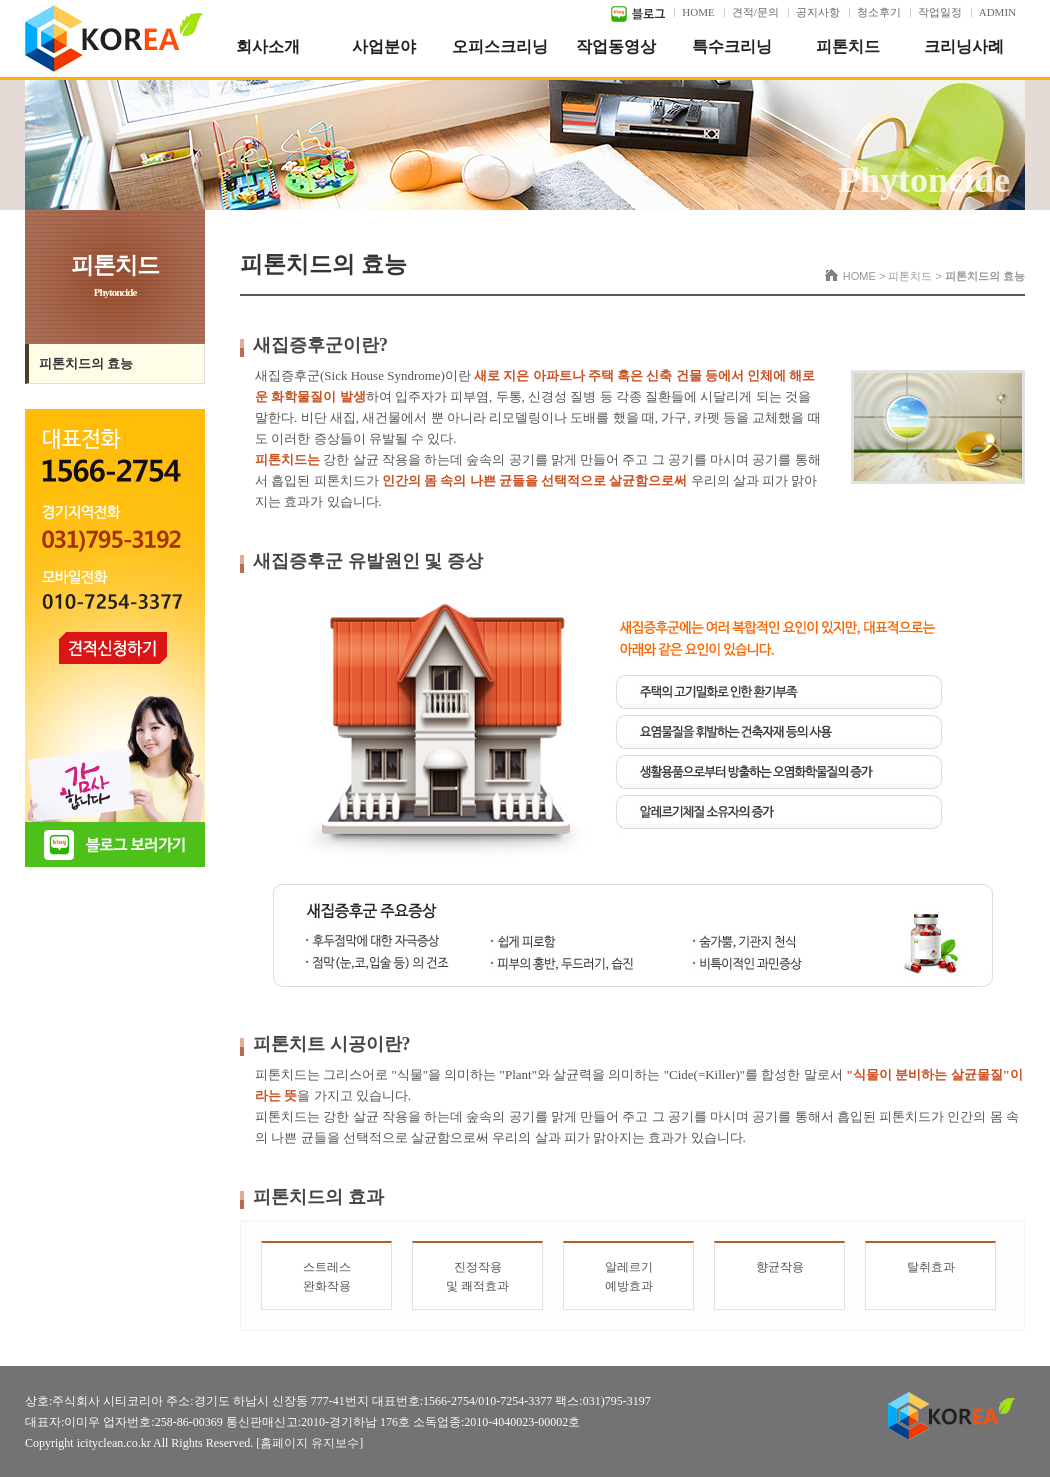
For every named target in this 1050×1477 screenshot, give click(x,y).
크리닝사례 (964, 46)
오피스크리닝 (500, 46)
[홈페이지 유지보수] (309, 1443)
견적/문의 (755, 12)
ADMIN (997, 12)
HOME (698, 12)
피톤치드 (848, 46)
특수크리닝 (732, 46)
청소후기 (879, 12)
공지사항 (818, 12)
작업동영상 (616, 46)
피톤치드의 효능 (86, 363)
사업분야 (384, 46)
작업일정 (940, 12)
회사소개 (268, 46)
